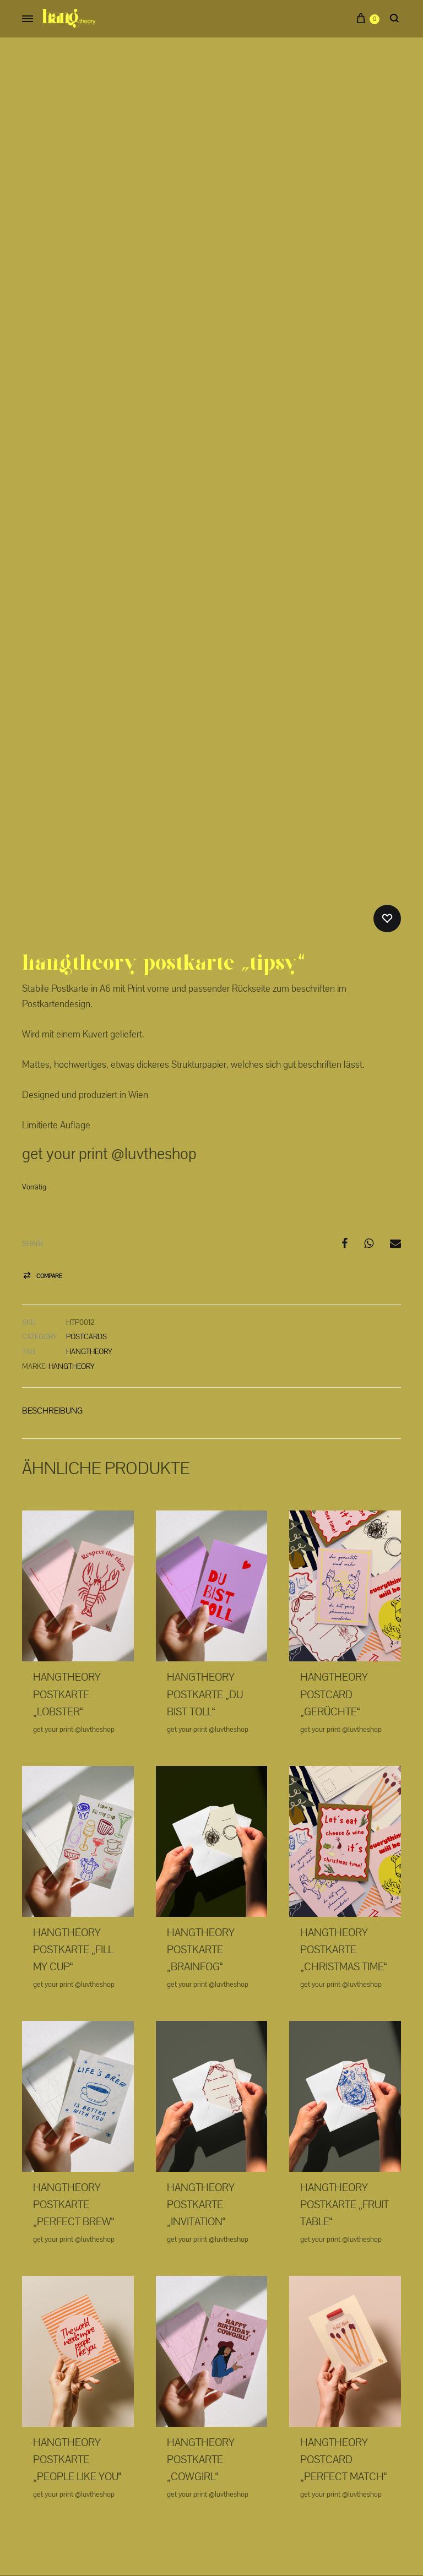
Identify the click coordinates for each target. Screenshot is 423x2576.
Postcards (86, 1232)
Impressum (151, 2502)
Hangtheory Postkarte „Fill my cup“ (73, 1844)
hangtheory (89, 1247)
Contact (276, 2502)
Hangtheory (71, 1262)
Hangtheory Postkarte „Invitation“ (201, 2100)
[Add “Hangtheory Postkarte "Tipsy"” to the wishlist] (387, 814)
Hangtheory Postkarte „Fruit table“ (344, 2100)
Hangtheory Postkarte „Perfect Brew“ (74, 2100)
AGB (241, 2502)
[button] (42, 1172)
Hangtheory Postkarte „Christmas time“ (343, 1844)
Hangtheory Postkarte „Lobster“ (67, 1590)
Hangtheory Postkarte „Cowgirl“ (201, 2355)
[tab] (52, 1308)
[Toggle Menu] (27, 20)
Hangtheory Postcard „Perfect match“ (343, 2355)
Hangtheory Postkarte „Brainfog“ (201, 1844)
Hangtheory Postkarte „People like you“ (77, 2355)
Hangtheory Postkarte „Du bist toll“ (205, 1590)
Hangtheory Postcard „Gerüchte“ (334, 1590)
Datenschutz (200, 2502)
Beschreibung (52, 1305)
